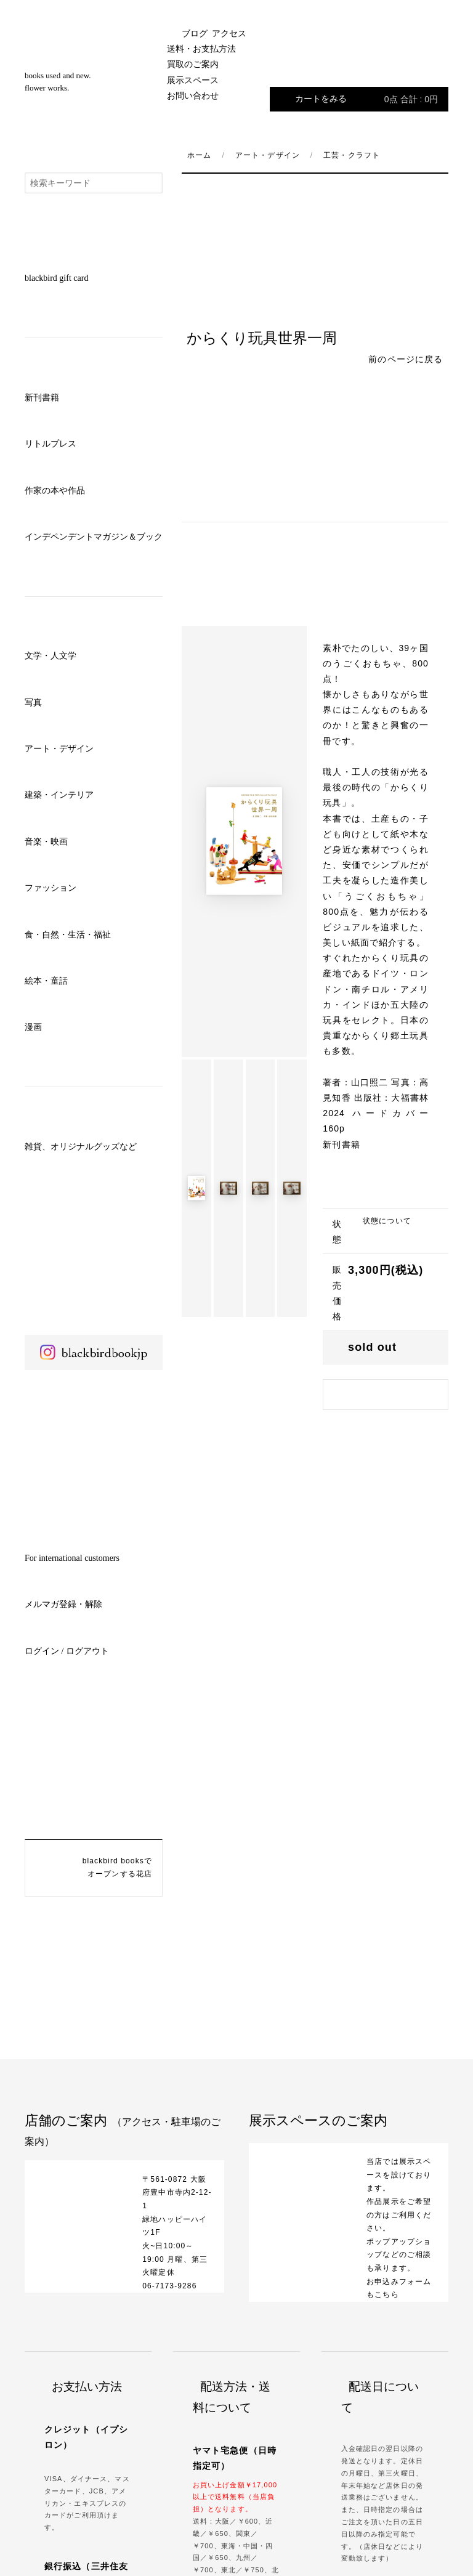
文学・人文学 (50, 655)
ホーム (199, 155)
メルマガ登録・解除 (63, 1604)
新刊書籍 (42, 397)
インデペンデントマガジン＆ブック (94, 536)
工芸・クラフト (351, 155)
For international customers (72, 1558)
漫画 (33, 1027)
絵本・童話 (46, 981)
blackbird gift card (56, 278)
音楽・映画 (46, 841)
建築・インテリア (59, 795)
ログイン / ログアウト (67, 1651)
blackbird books (94, 85)
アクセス (229, 33)
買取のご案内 (193, 64)
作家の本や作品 (55, 490)
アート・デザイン (59, 748)
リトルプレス (50, 443)
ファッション (50, 888)
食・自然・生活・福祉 (68, 934)
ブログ (195, 33)
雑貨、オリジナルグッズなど (81, 1146)
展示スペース (193, 80)
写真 (33, 702)
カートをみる (366, 99)
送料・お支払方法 (201, 49)
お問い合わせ (193, 95)
